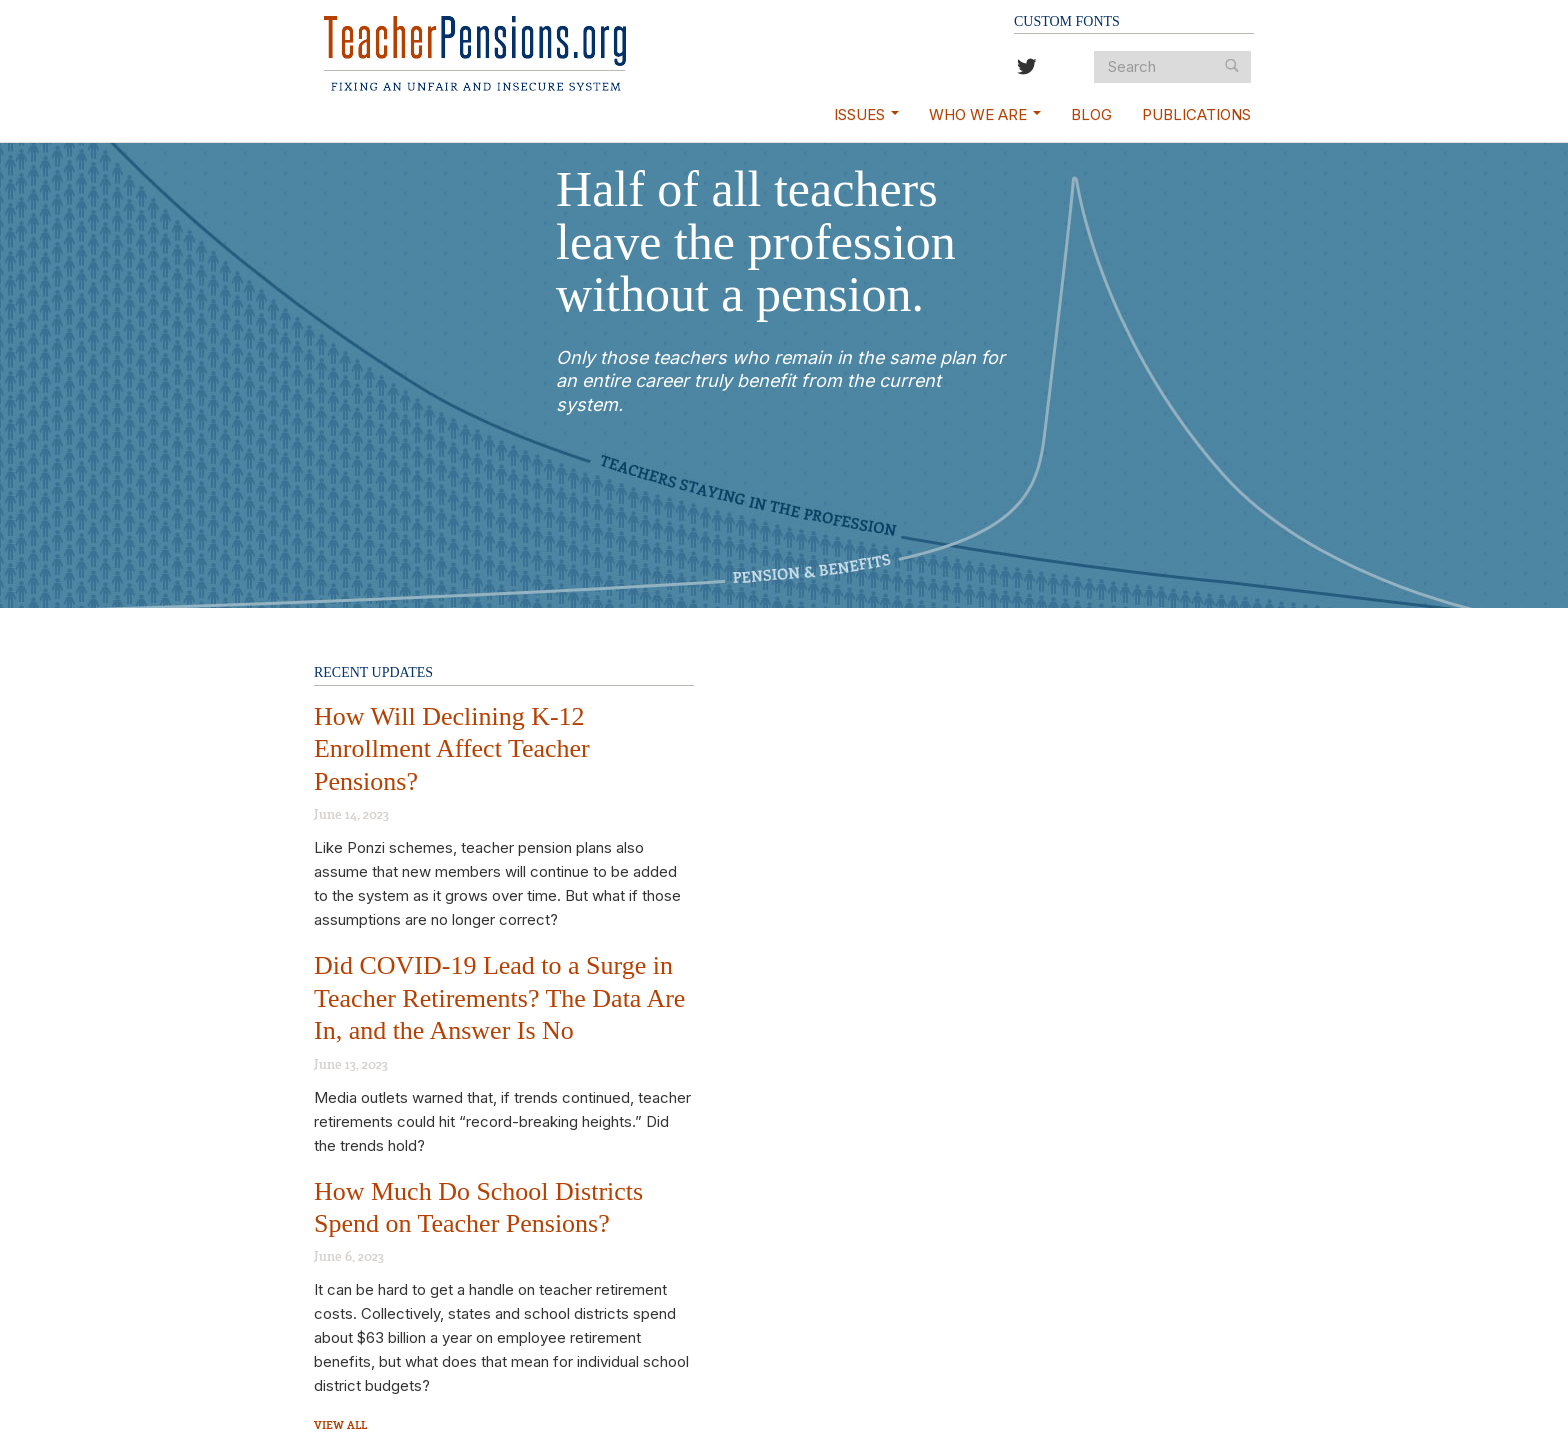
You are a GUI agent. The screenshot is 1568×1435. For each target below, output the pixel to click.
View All (340, 1424)
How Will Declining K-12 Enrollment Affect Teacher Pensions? (452, 749)
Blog (1091, 114)
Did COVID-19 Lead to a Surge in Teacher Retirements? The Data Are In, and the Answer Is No (499, 998)
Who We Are (985, 114)
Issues (866, 114)
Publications (1196, 114)
